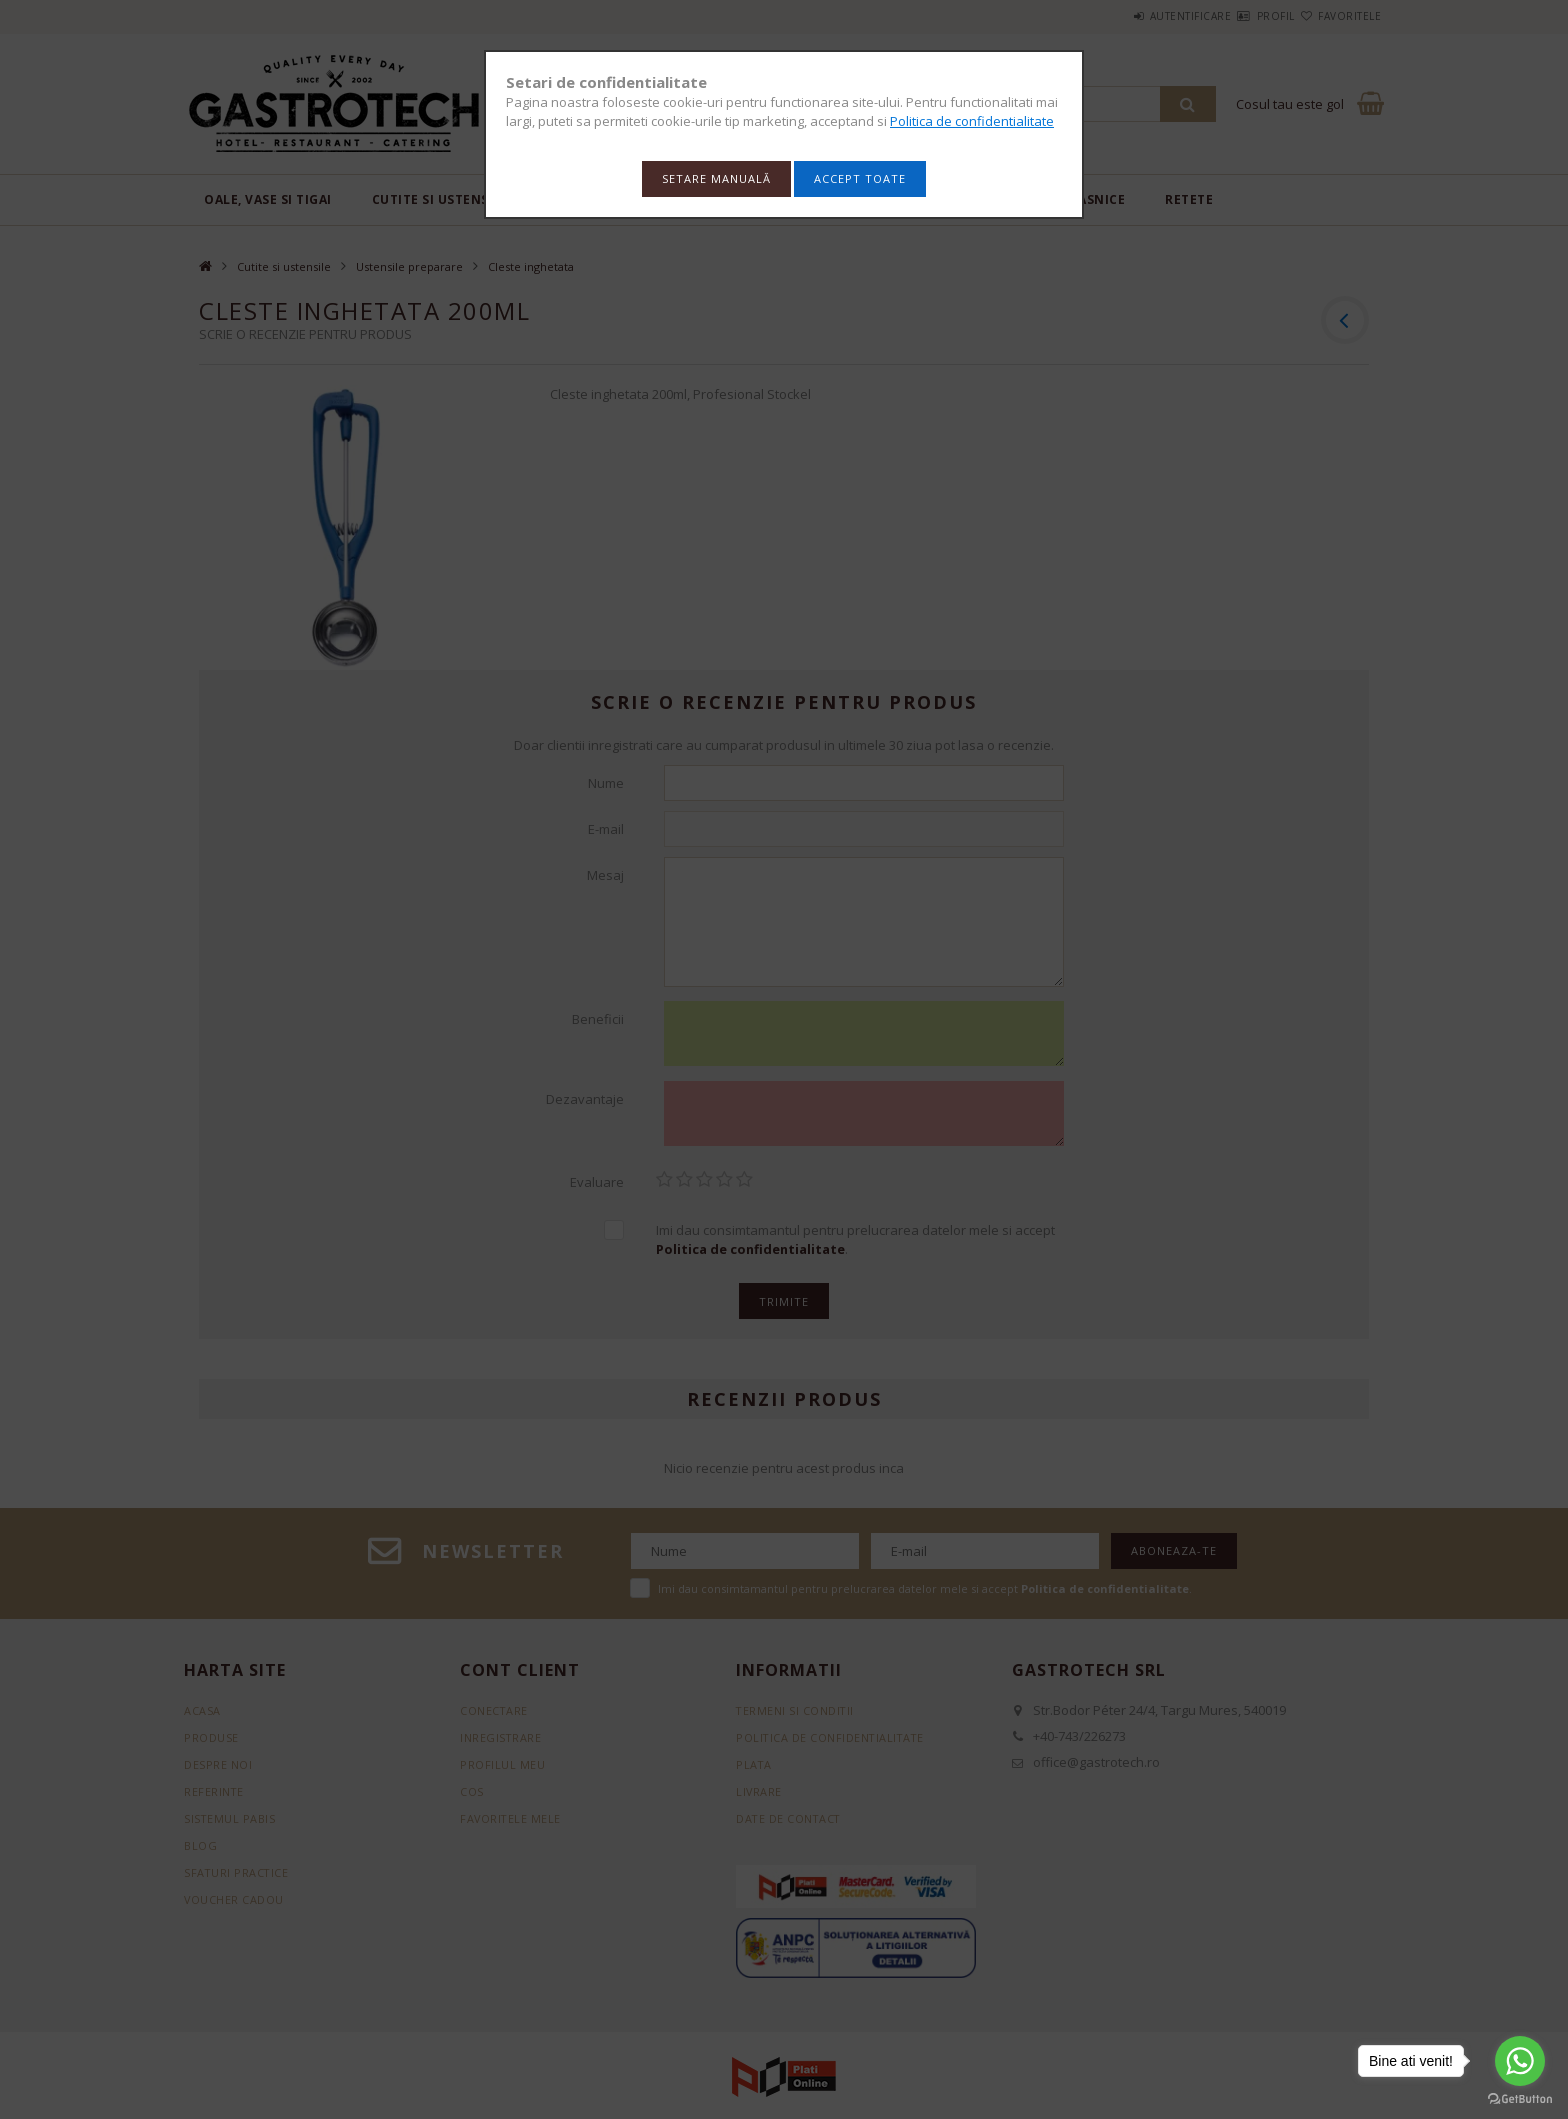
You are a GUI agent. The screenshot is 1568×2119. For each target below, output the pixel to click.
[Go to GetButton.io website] (1520, 2099)
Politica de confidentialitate (972, 121)
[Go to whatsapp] (1520, 2061)
